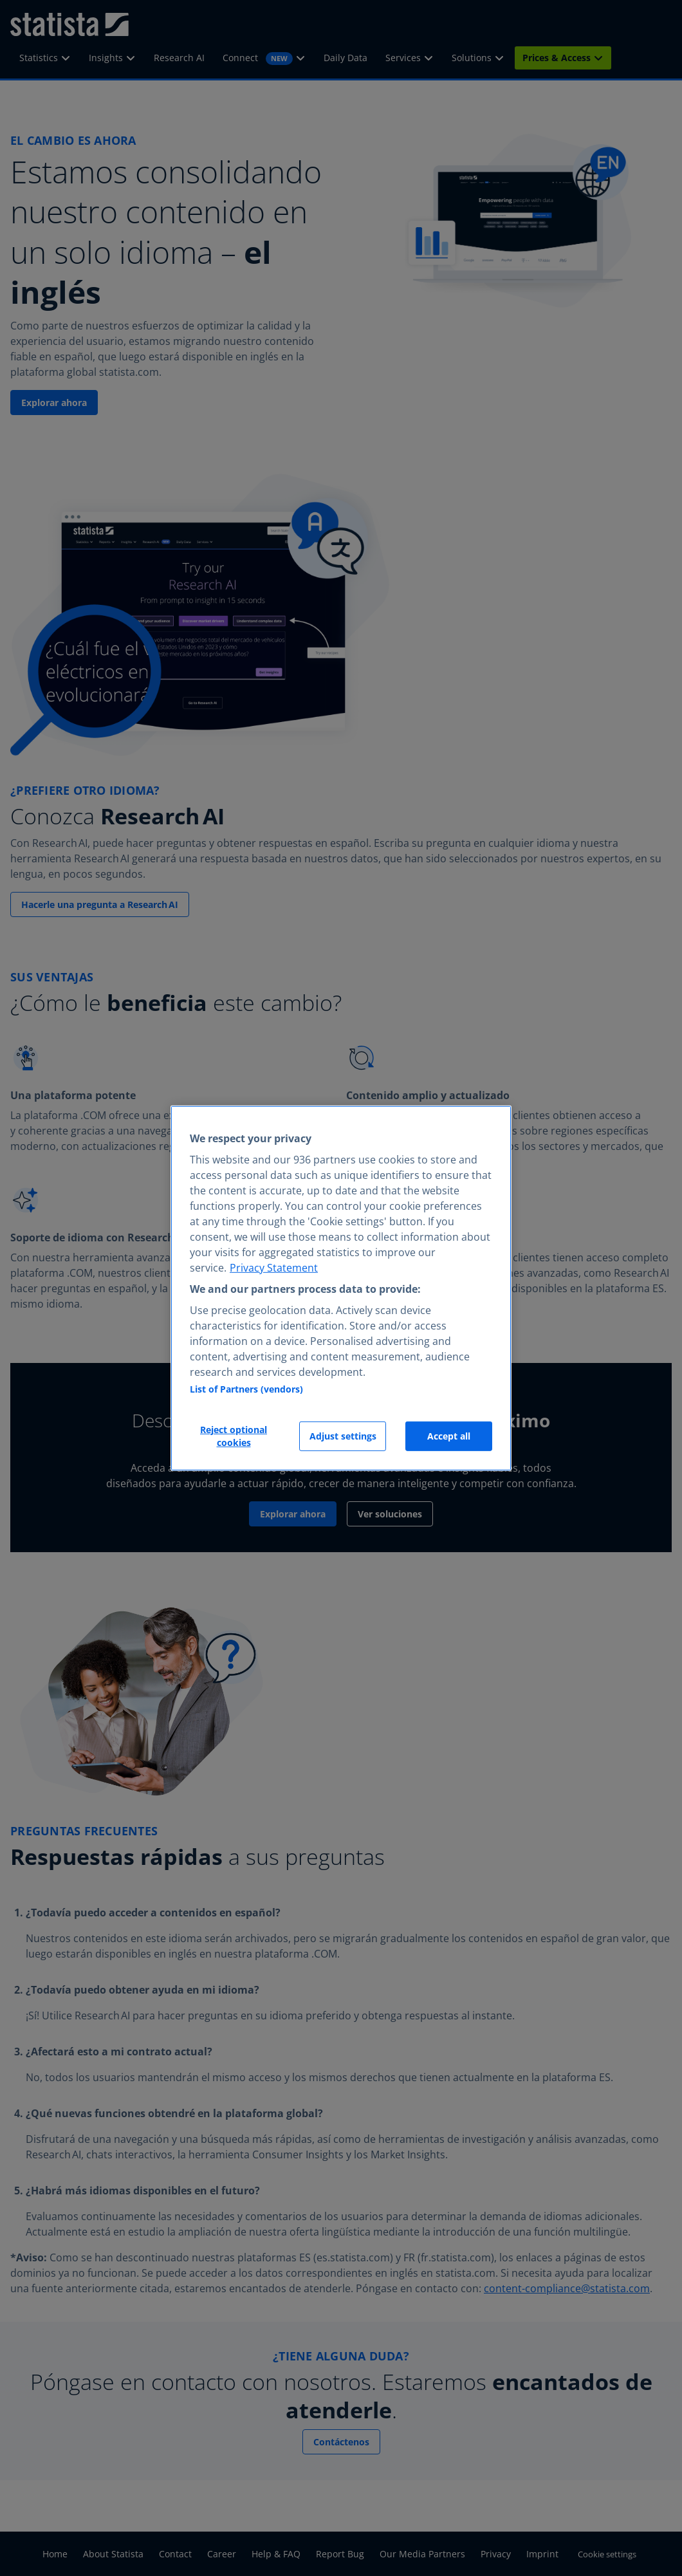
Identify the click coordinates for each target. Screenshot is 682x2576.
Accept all (448, 1436)
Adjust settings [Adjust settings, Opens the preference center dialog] (342, 1436)
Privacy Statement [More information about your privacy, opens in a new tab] (274, 1268)
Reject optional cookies (233, 1436)
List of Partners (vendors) (246, 1389)
